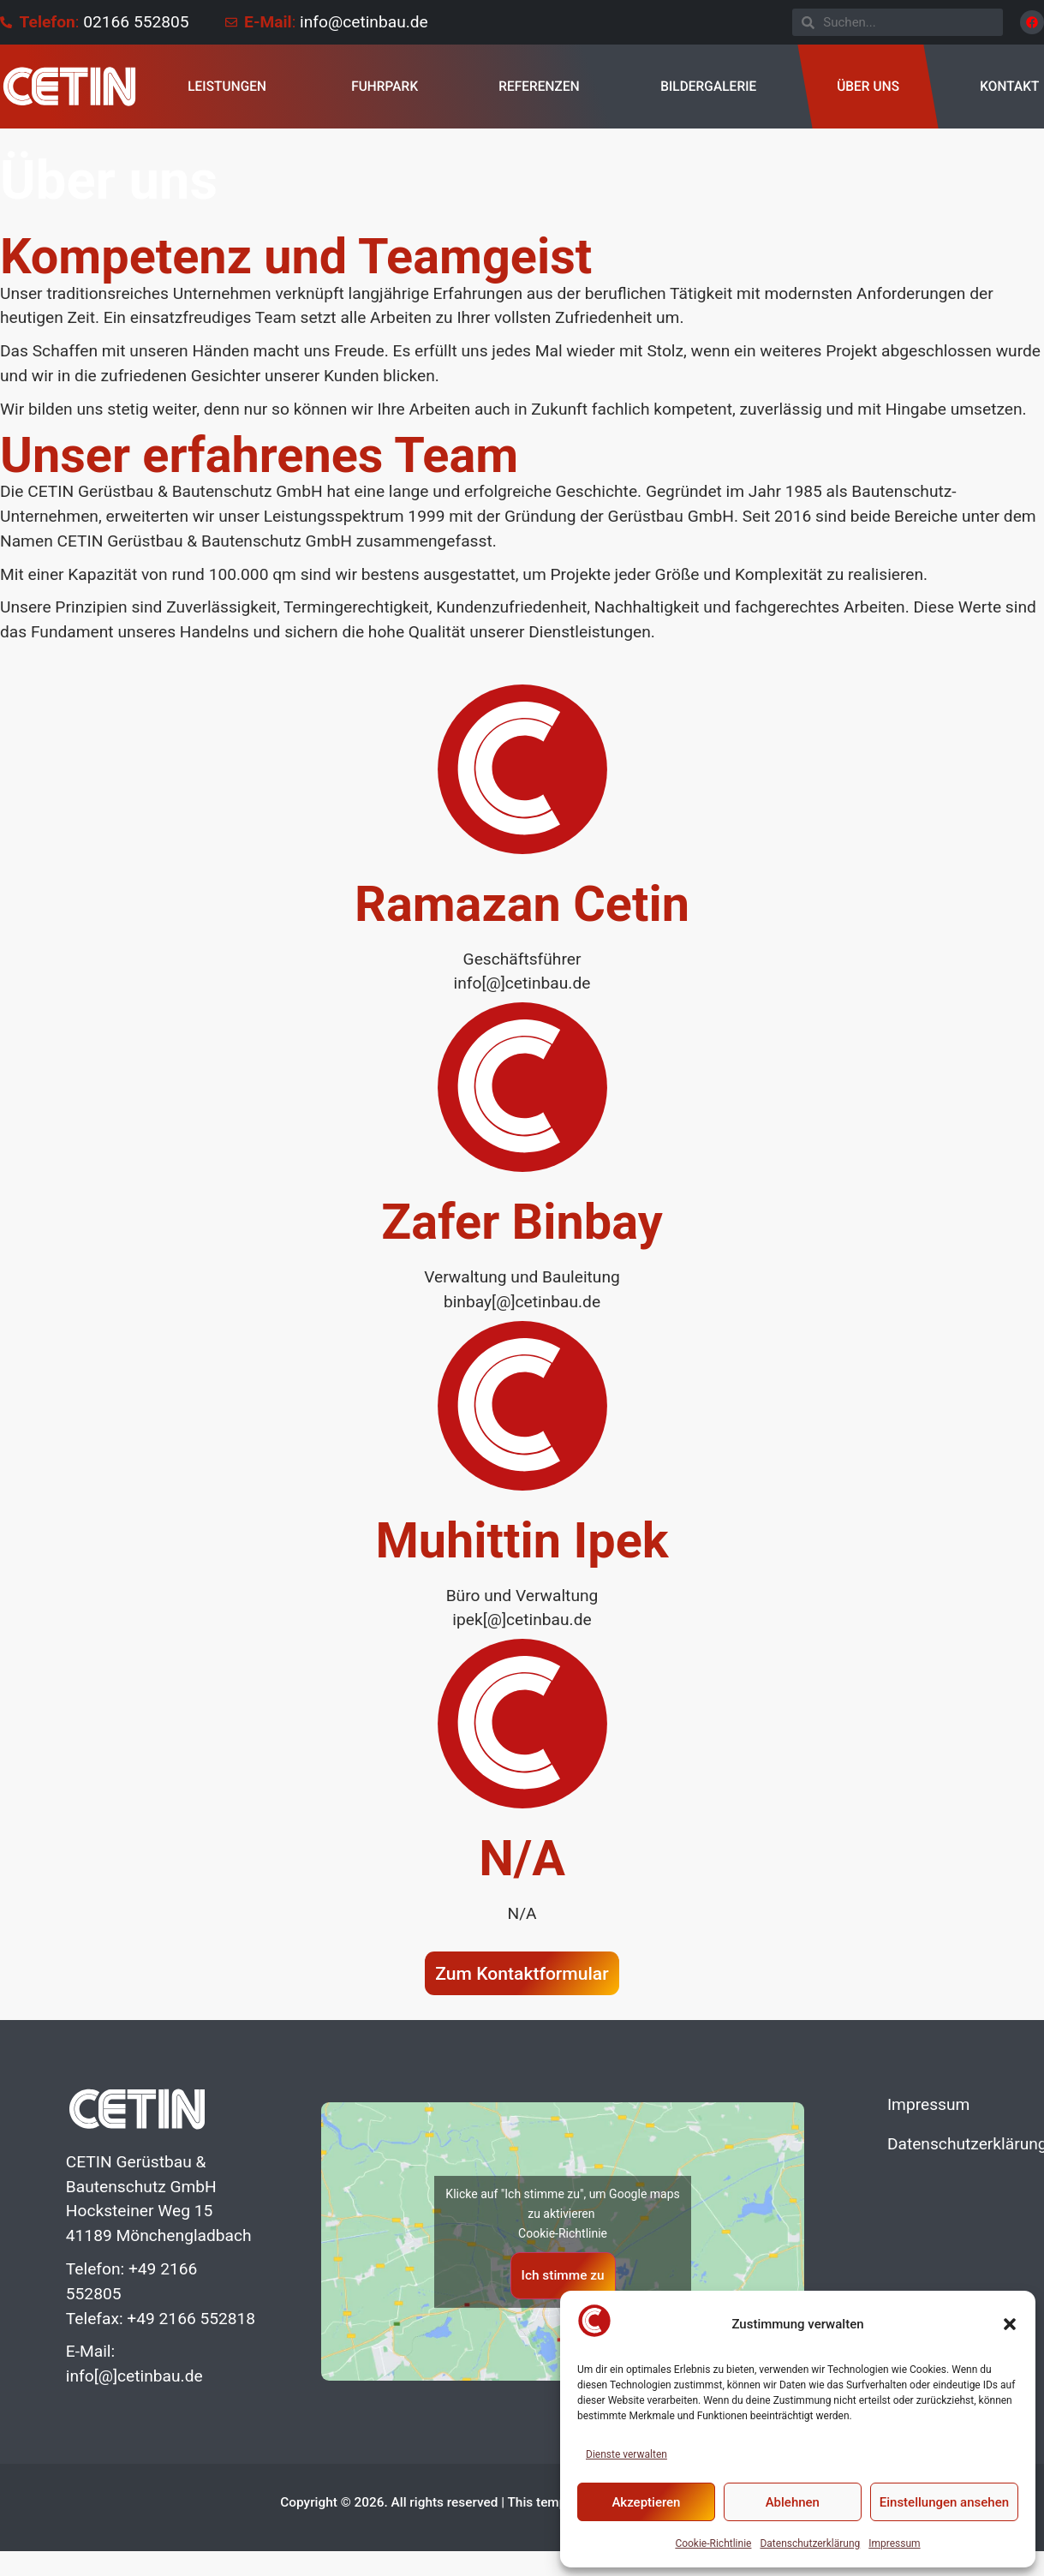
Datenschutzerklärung (810, 2543)
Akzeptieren (645, 2502)
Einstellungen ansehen (944, 2502)
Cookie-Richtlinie (713, 2543)
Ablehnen (793, 2502)
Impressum (894, 2543)
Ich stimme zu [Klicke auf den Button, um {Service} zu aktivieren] (563, 2275)
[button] (1009, 2324)
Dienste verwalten (626, 2454)
